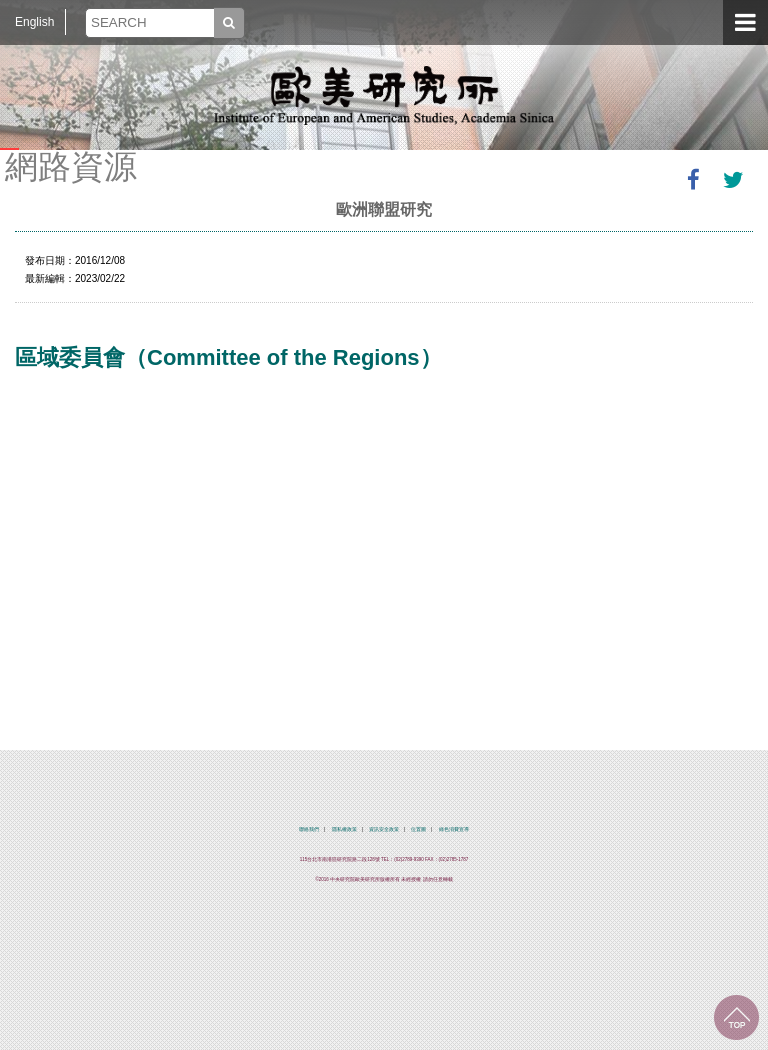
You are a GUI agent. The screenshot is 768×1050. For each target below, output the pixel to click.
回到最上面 (736, 1017)
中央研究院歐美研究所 (384, 95)
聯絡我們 (309, 829)
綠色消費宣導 (454, 829)
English (34, 22)
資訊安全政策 (384, 829)
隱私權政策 (344, 829)
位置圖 (418, 829)
